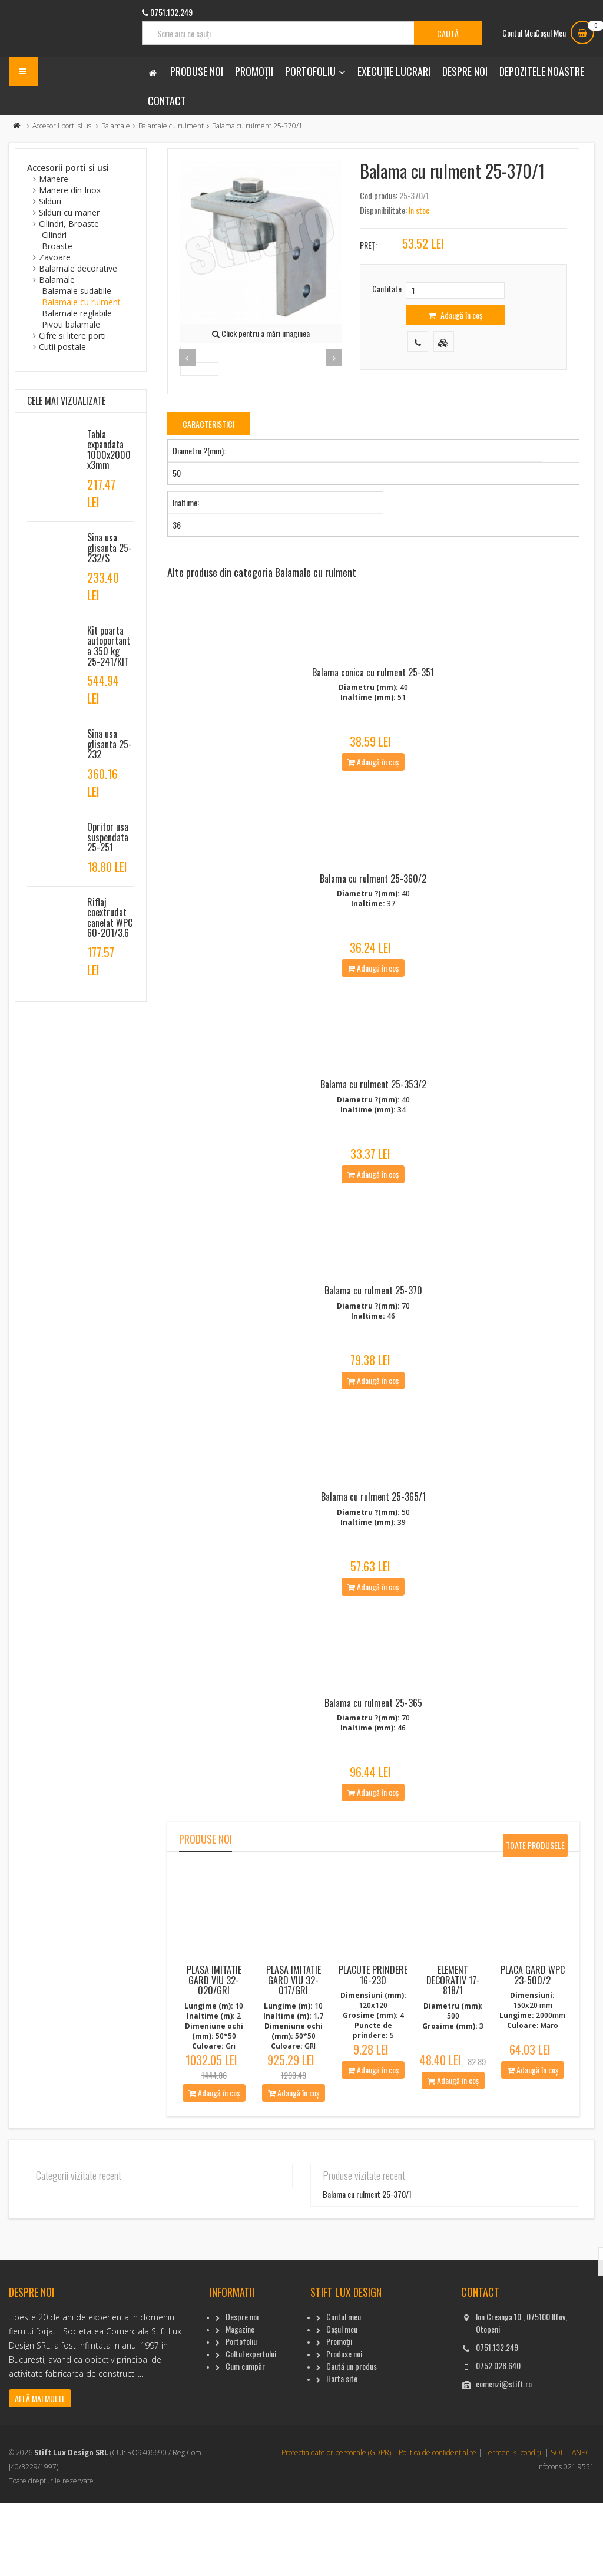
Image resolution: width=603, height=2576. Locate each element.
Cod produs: (378, 195)
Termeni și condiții (513, 2526)
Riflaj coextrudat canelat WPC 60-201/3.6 (109, 917)
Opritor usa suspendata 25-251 (107, 837)
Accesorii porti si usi (62, 126)
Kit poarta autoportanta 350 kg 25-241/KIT (108, 646)
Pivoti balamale (71, 324)
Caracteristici (208, 424)
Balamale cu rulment (171, 126)
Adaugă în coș (455, 315)
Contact (167, 100)
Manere (53, 178)
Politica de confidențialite (437, 2526)
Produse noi (196, 71)
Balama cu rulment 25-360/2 (373, 903)
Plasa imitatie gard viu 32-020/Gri (214, 2053)
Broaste (57, 246)
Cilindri (54, 234)
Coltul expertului (251, 2426)
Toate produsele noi (535, 1922)
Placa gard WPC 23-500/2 (533, 2048)
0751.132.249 (497, 2420)
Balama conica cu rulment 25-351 (373, 685)
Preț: (368, 245)
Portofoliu (310, 71)
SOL (557, 2526)
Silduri (50, 201)
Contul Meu (519, 33)
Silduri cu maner (69, 212)
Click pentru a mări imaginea (261, 333)
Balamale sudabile (76, 290)
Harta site (341, 2451)
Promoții (254, 71)
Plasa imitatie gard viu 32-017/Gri (293, 2053)
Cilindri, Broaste (69, 223)
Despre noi (465, 71)
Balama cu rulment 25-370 (373, 1339)
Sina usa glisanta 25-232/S (109, 547)
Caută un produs (351, 2439)
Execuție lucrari (393, 71)
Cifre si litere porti (72, 335)
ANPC (581, 2526)
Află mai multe (40, 2471)
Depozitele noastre (541, 71)
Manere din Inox (70, 190)
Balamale (115, 126)
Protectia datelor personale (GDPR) (336, 2526)
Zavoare (55, 257)
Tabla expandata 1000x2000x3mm (109, 450)
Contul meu (343, 2389)
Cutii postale (62, 346)
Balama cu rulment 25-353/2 (373, 1121)
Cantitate (387, 288)
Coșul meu (341, 2402)
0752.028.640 (498, 2438)
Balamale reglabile (77, 313)
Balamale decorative (78, 268)
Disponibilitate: (383, 210)
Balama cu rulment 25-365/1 (373, 1558)
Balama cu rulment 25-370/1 (367, 2267)
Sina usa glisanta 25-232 (109, 743)
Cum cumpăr (245, 2439)
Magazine (240, 2402)
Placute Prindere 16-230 (373, 2048)
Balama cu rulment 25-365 (373, 1776)
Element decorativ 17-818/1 (453, 2053)
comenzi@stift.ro (504, 2456)
